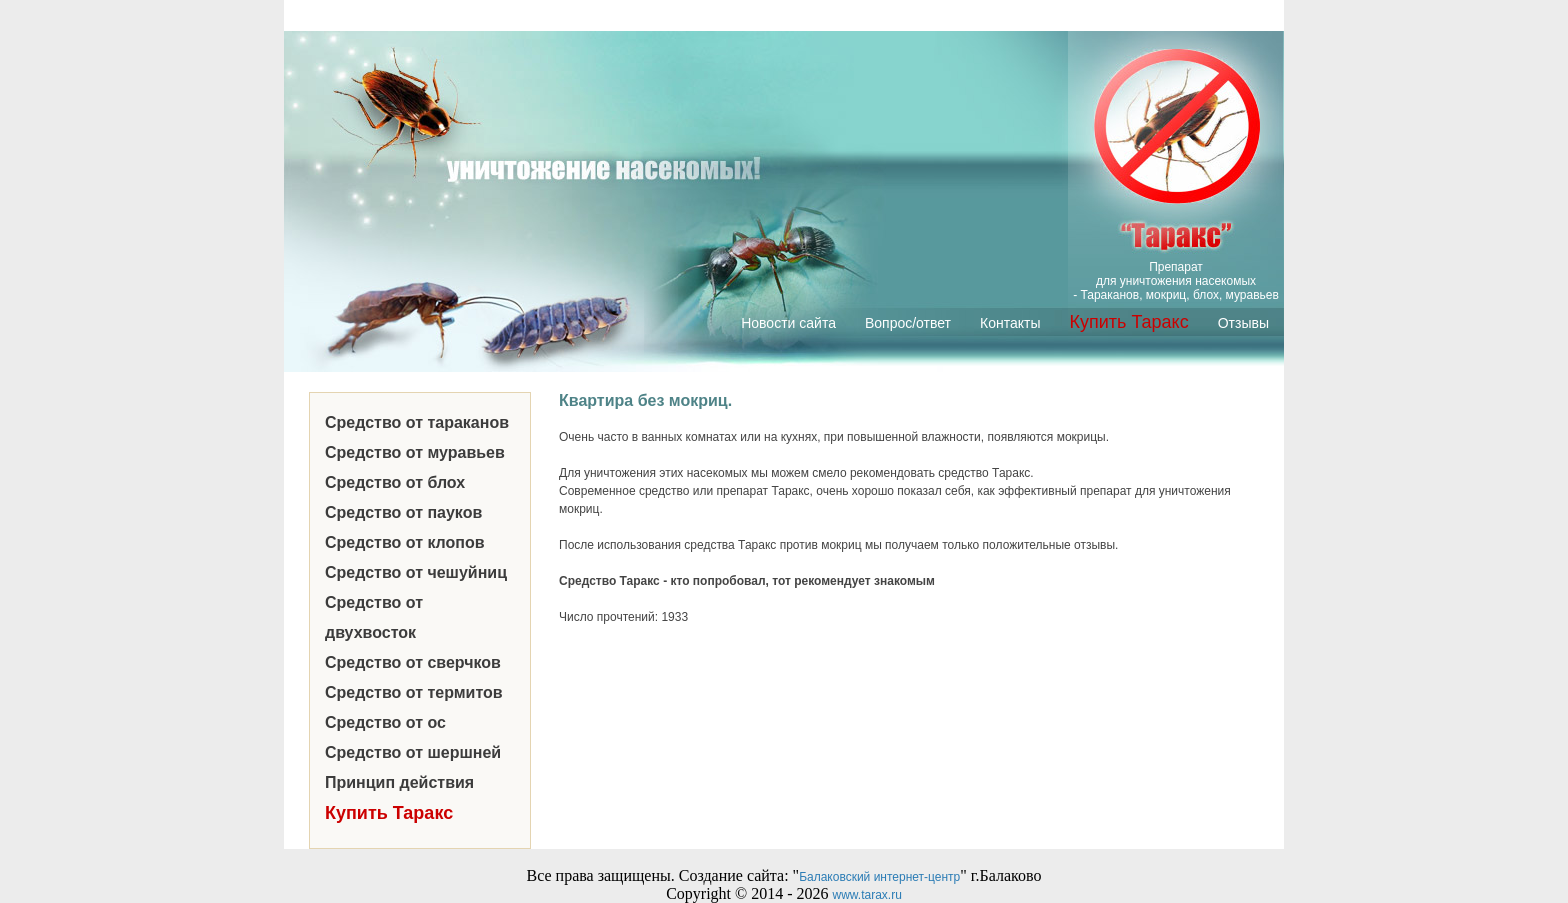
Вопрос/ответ (908, 323)
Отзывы (1243, 323)
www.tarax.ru (867, 895)
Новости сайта (788, 323)
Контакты (1010, 323)
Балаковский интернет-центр (879, 877)
